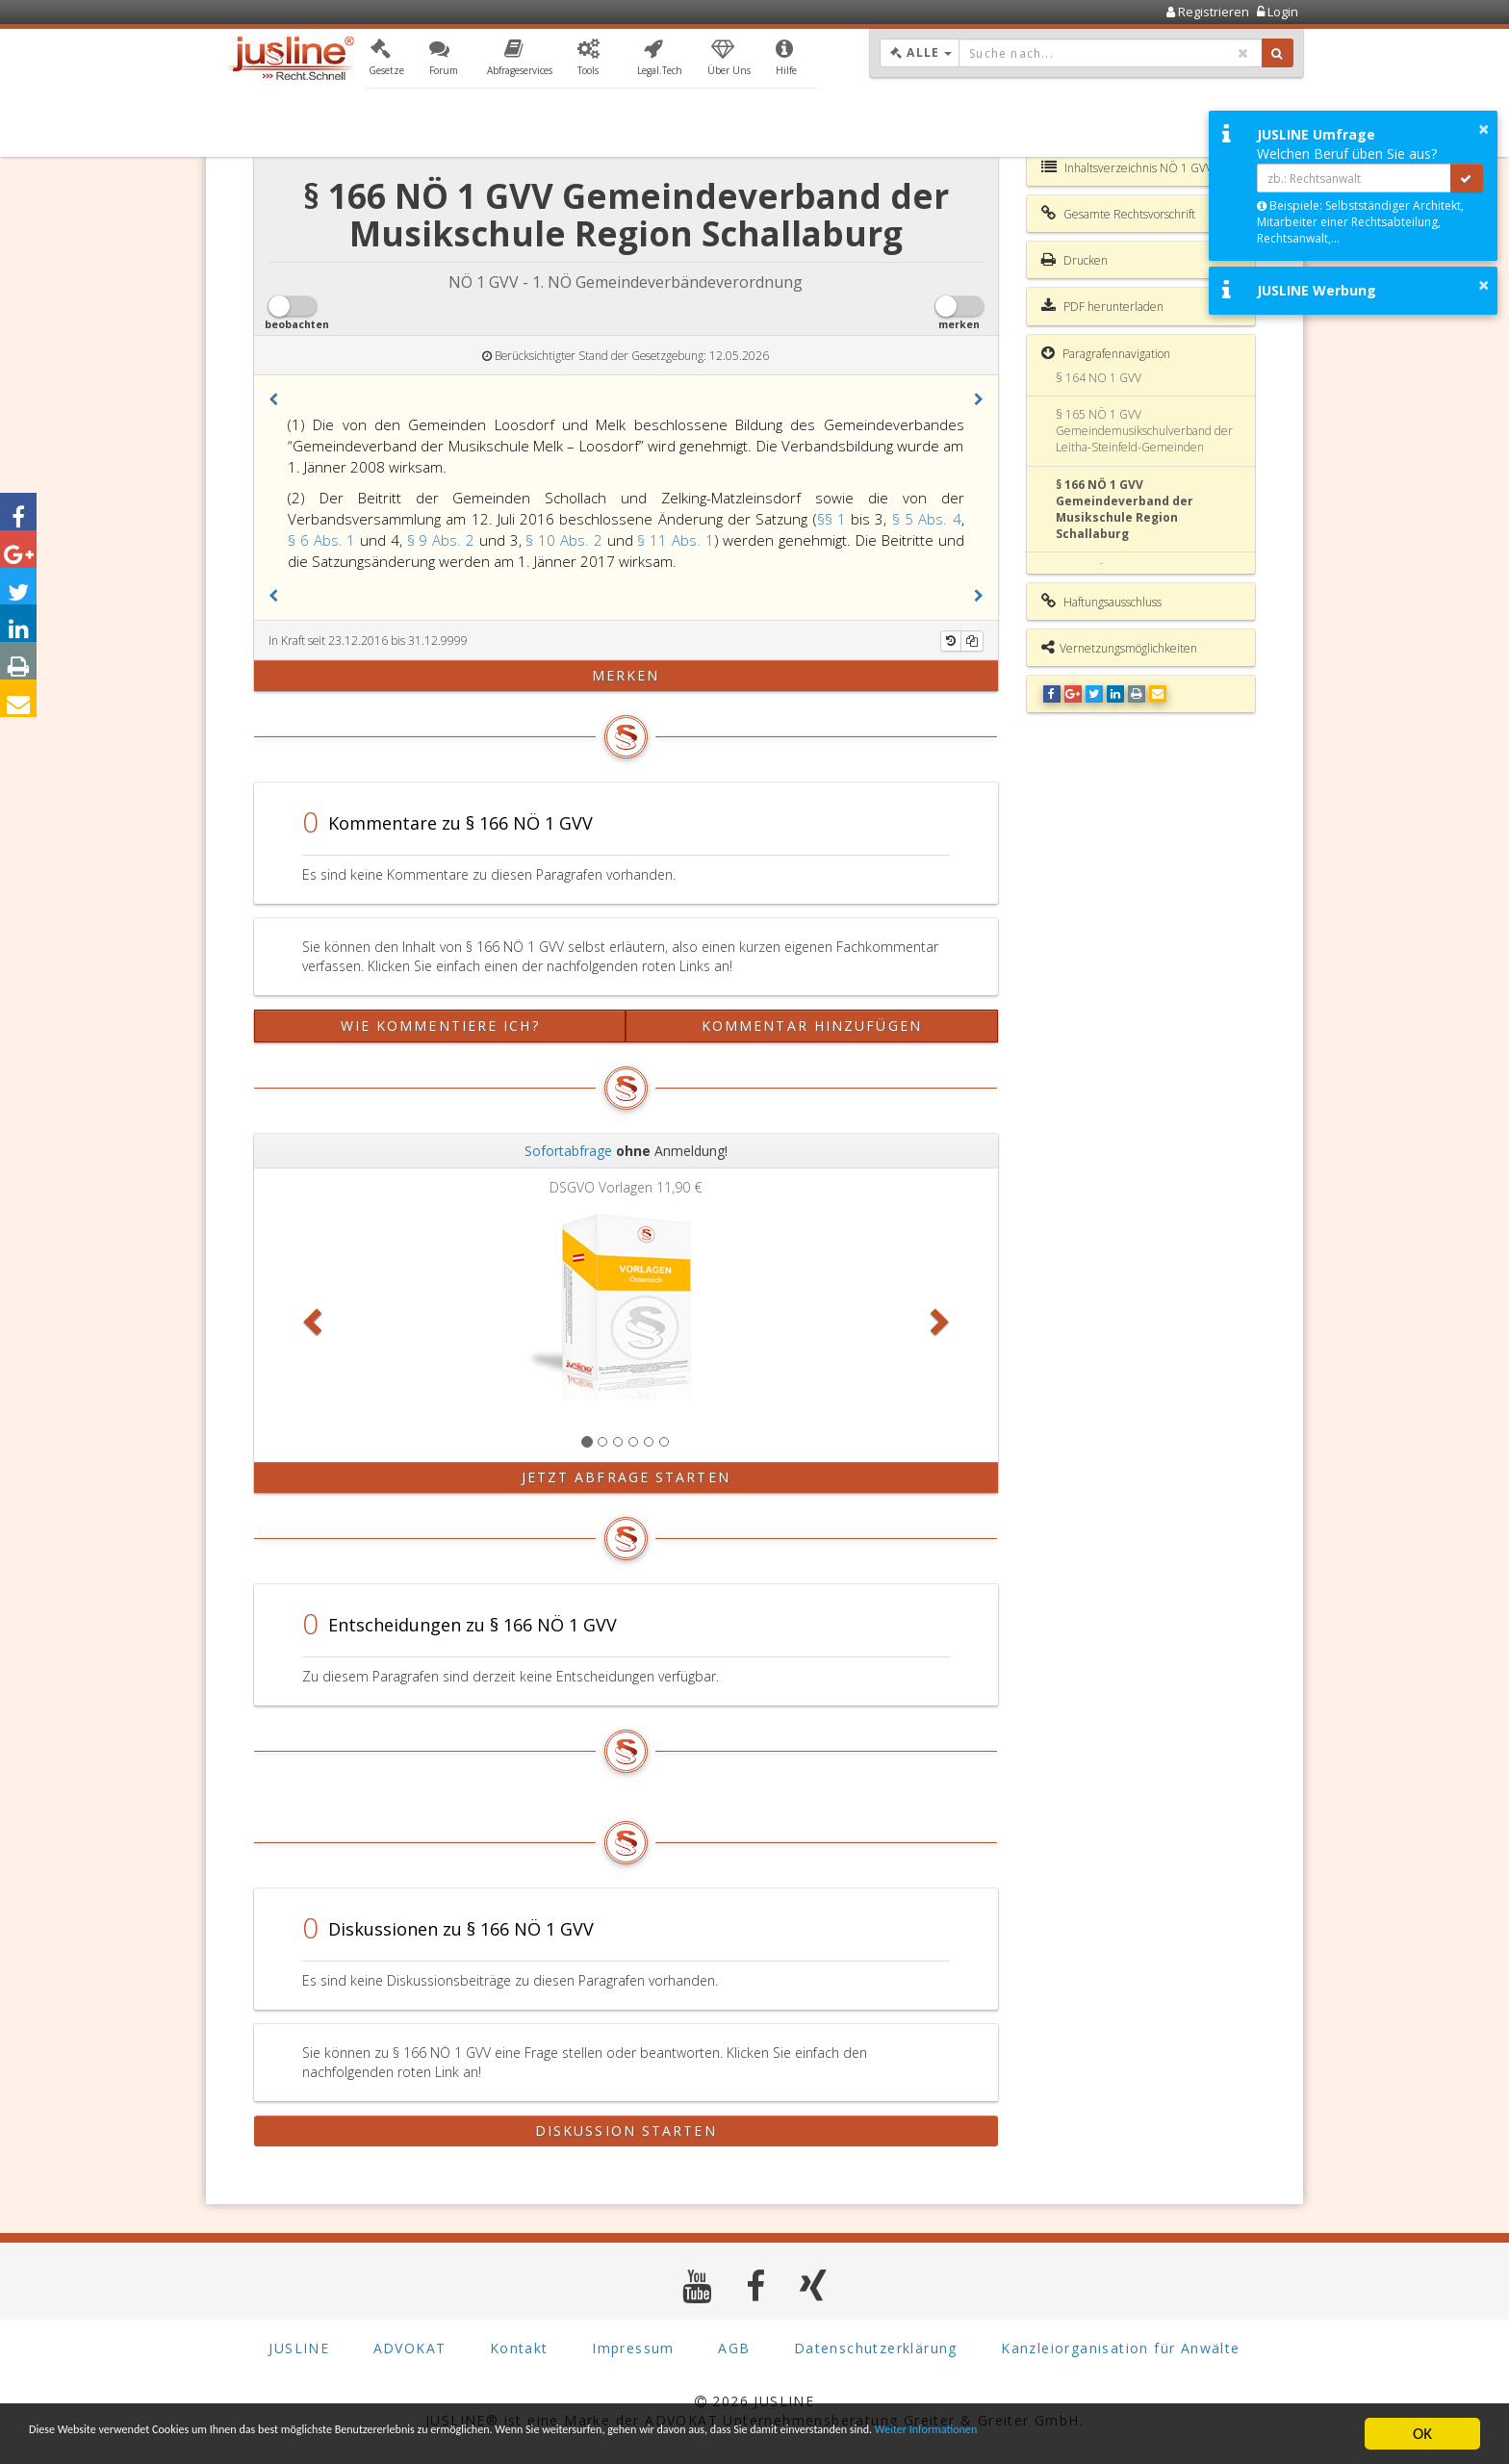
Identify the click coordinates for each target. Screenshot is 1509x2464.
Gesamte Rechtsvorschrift (1118, 213)
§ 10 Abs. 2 (565, 540)
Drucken (1074, 260)
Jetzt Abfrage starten (626, 1477)
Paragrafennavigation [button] (1105, 353)
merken (626, 675)
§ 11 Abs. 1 (675, 540)
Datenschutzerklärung (876, 2348)
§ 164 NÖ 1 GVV (1098, 378)
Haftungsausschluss (1101, 601)
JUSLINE (299, 2348)
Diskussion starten (626, 2130)
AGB (734, 2348)
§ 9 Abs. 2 (443, 540)
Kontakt (519, 2348)
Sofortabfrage (568, 1151)
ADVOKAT (410, 2348)
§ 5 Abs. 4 (926, 518)
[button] (386, 60)
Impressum (633, 2348)
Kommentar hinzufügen (812, 1025)
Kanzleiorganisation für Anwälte (1120, 2348)
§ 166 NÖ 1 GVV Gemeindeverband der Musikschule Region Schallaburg (1124, 509)
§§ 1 (834, 518)
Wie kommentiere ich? (440, 1025)
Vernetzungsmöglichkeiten (1119, 647)
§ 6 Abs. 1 (324, 540)
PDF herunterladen (1102, 306)
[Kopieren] (972, 641)
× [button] (1483, 129)
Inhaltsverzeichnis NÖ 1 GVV (1127, 167)
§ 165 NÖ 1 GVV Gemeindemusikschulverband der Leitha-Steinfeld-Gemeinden (1144, 430)
